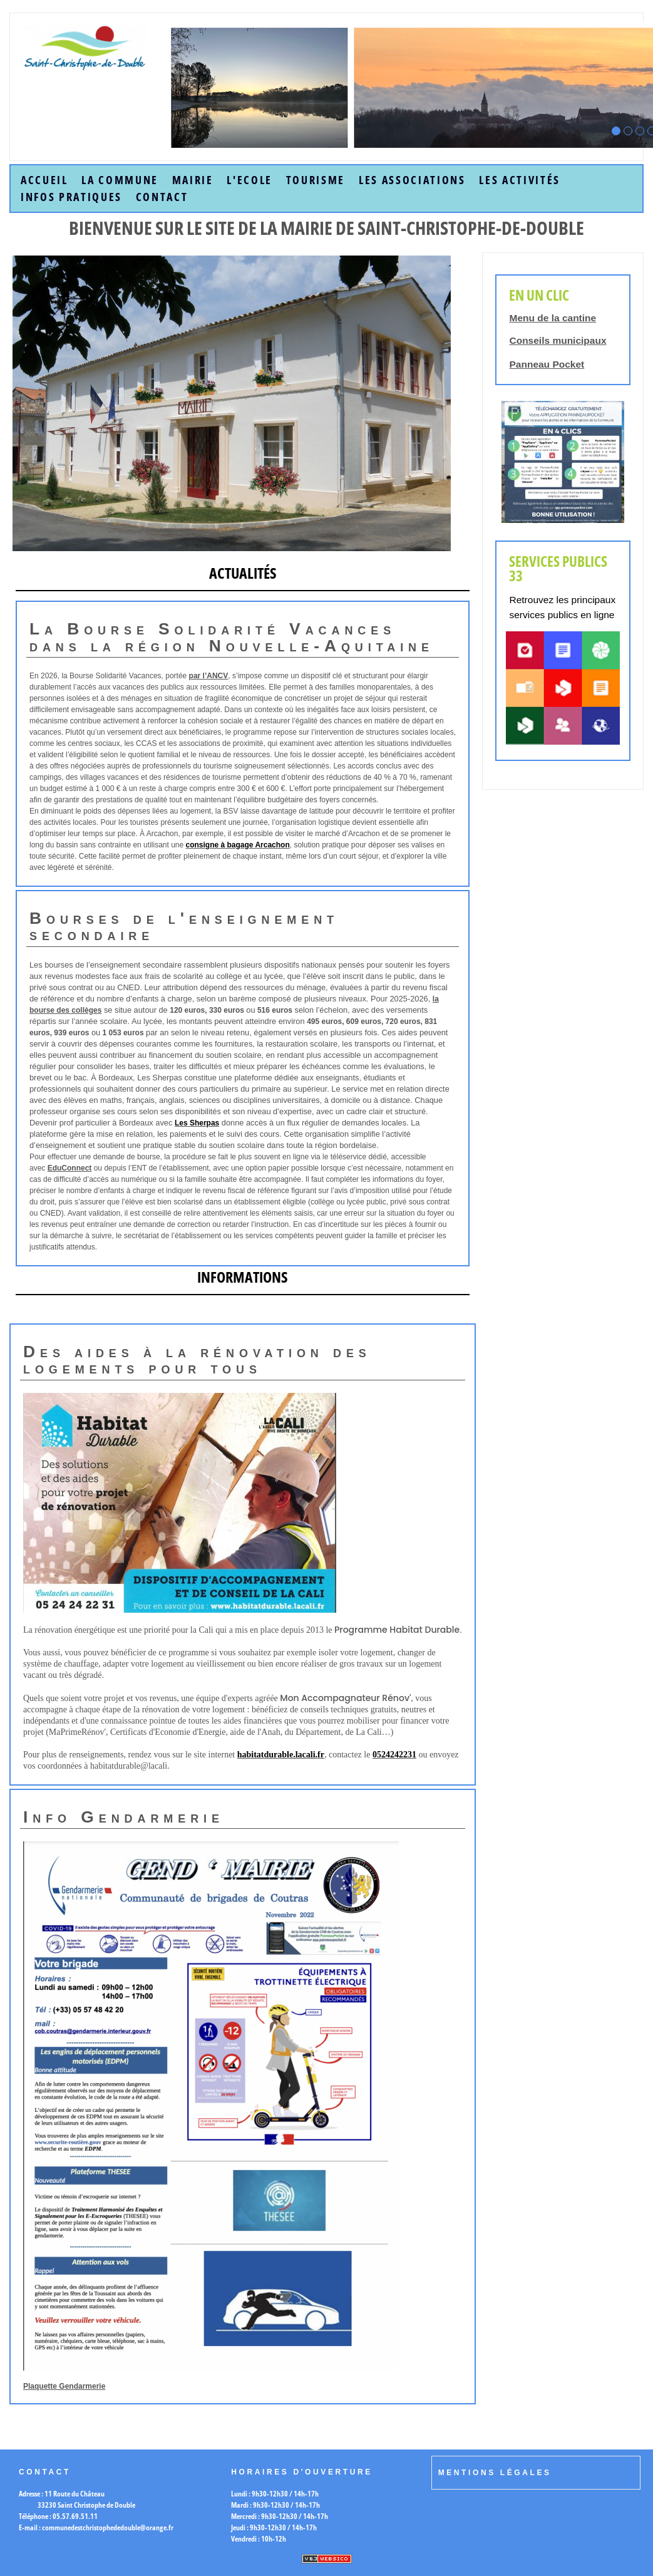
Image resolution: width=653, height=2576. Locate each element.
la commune (119, 180)
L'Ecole (249, 180)
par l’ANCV (209, 675)
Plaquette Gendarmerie (64, 2386)
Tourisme (315, 180)
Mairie (192, 180)
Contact (162, 197)
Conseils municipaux (557, 340)
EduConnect (70, 1168)
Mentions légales (495, 2472)
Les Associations (412, 180)
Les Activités (519, 180)
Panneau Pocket (546, 364)
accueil (44, 180)
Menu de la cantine (552, 318)
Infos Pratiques (71, 197)
